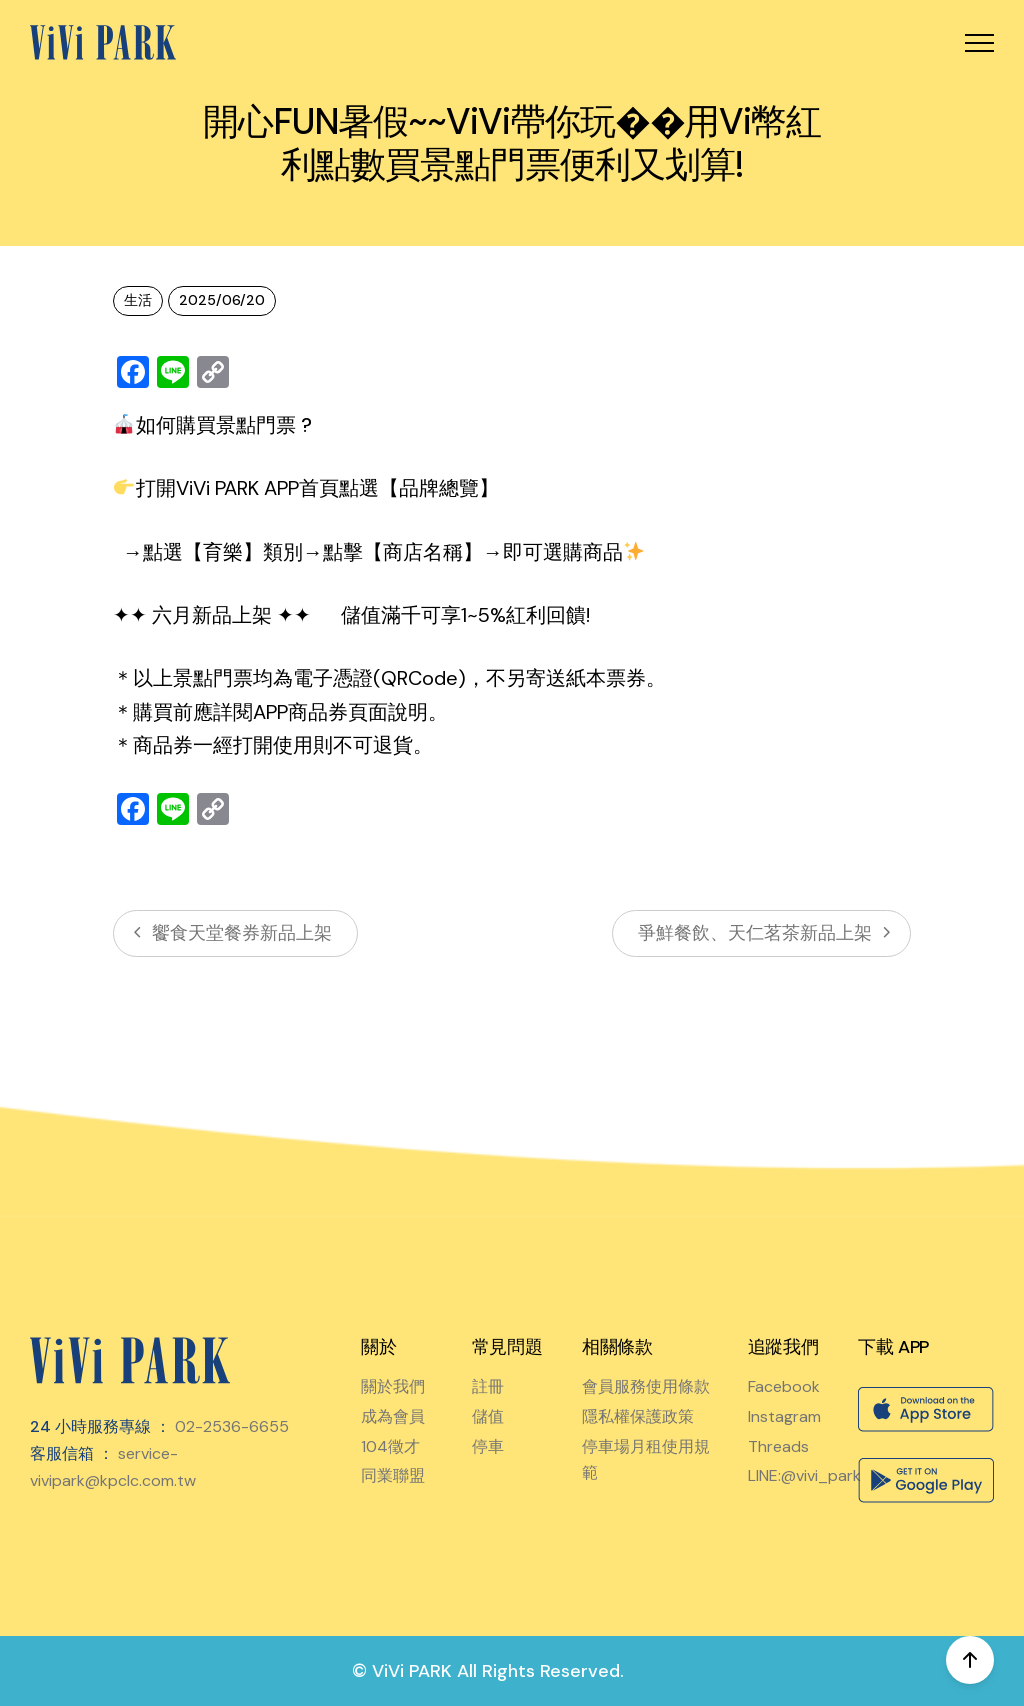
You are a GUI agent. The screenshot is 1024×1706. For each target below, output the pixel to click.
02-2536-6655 (232, 1426)
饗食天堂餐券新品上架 (235, 933)
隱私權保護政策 (638, 1416)
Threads (778, 1446)
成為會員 (393, 1416)
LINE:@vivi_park (804, 1475)
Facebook (784, 1386)
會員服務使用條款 (646, 1386)
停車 (488, 1446)
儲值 (488, 1416)
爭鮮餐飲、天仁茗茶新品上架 (761, 933)
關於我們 (393, 1386)
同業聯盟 (393, 1475)
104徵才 (390, 1446)
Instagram (784, 1416)
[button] (979, 42)
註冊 (488, 1386)
